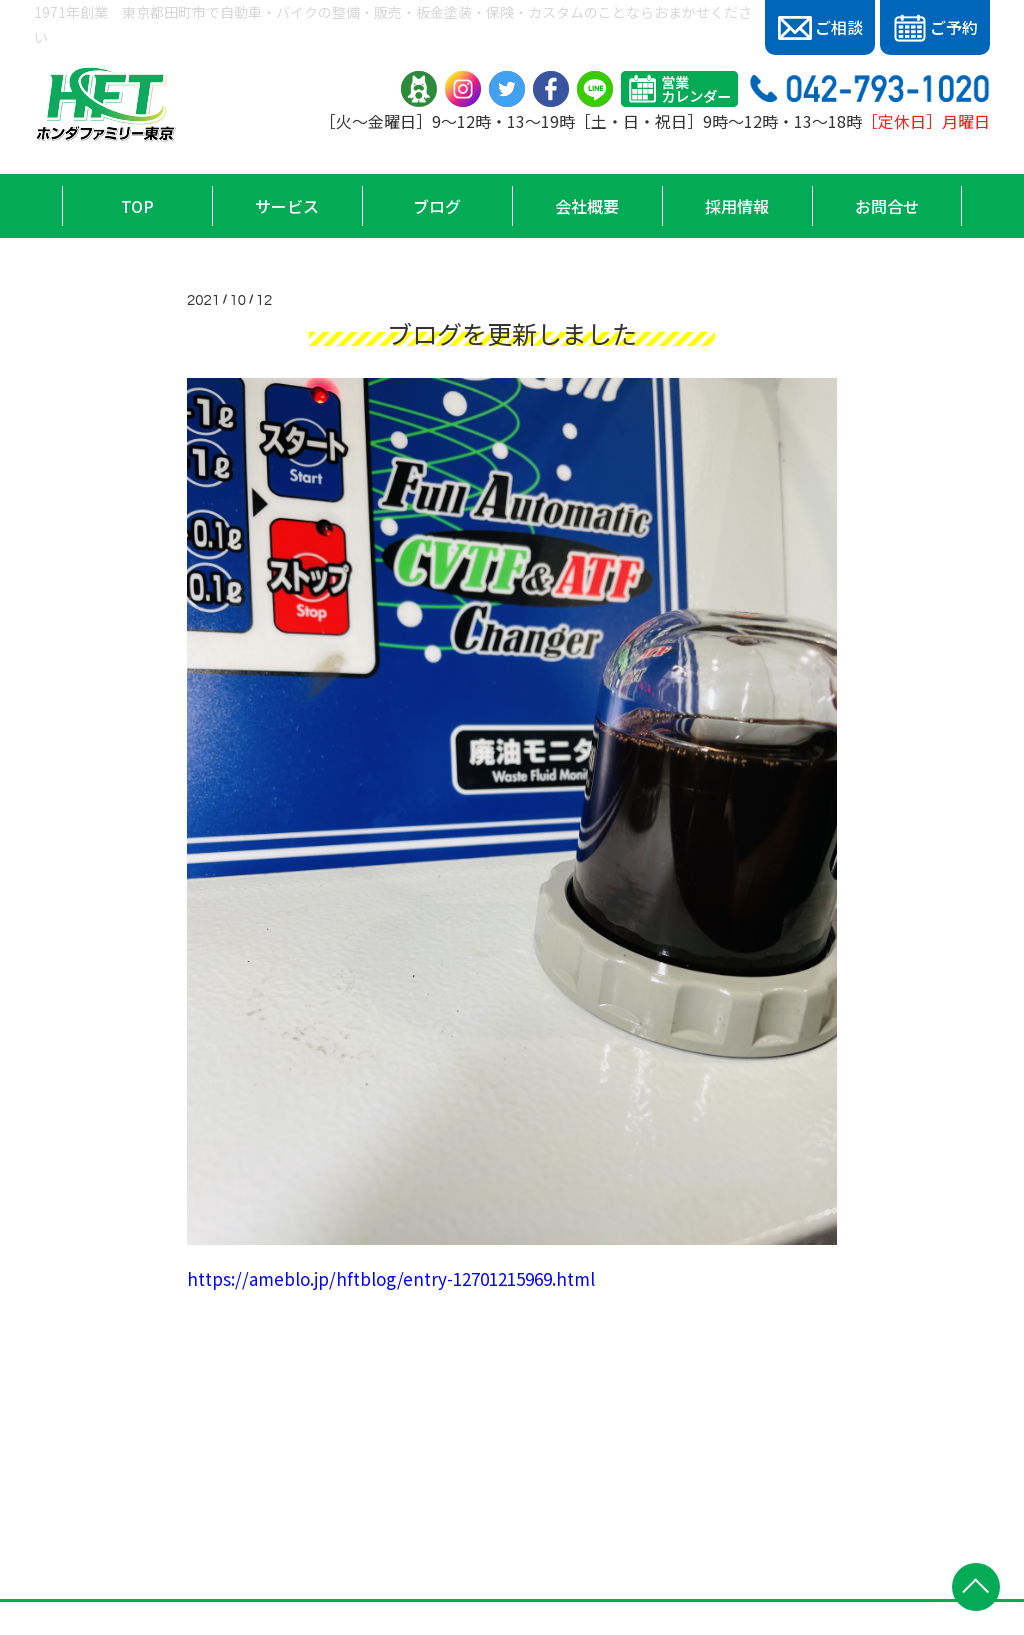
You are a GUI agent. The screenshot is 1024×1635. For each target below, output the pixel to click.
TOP (137, 206)
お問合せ (887, 206)
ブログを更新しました (512, 333)
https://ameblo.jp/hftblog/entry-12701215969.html (391, 1278)
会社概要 (587, 206)
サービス (287, 206)
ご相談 (820, 27)
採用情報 (737, 206)
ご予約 (935, 28)
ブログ (437, 206)
